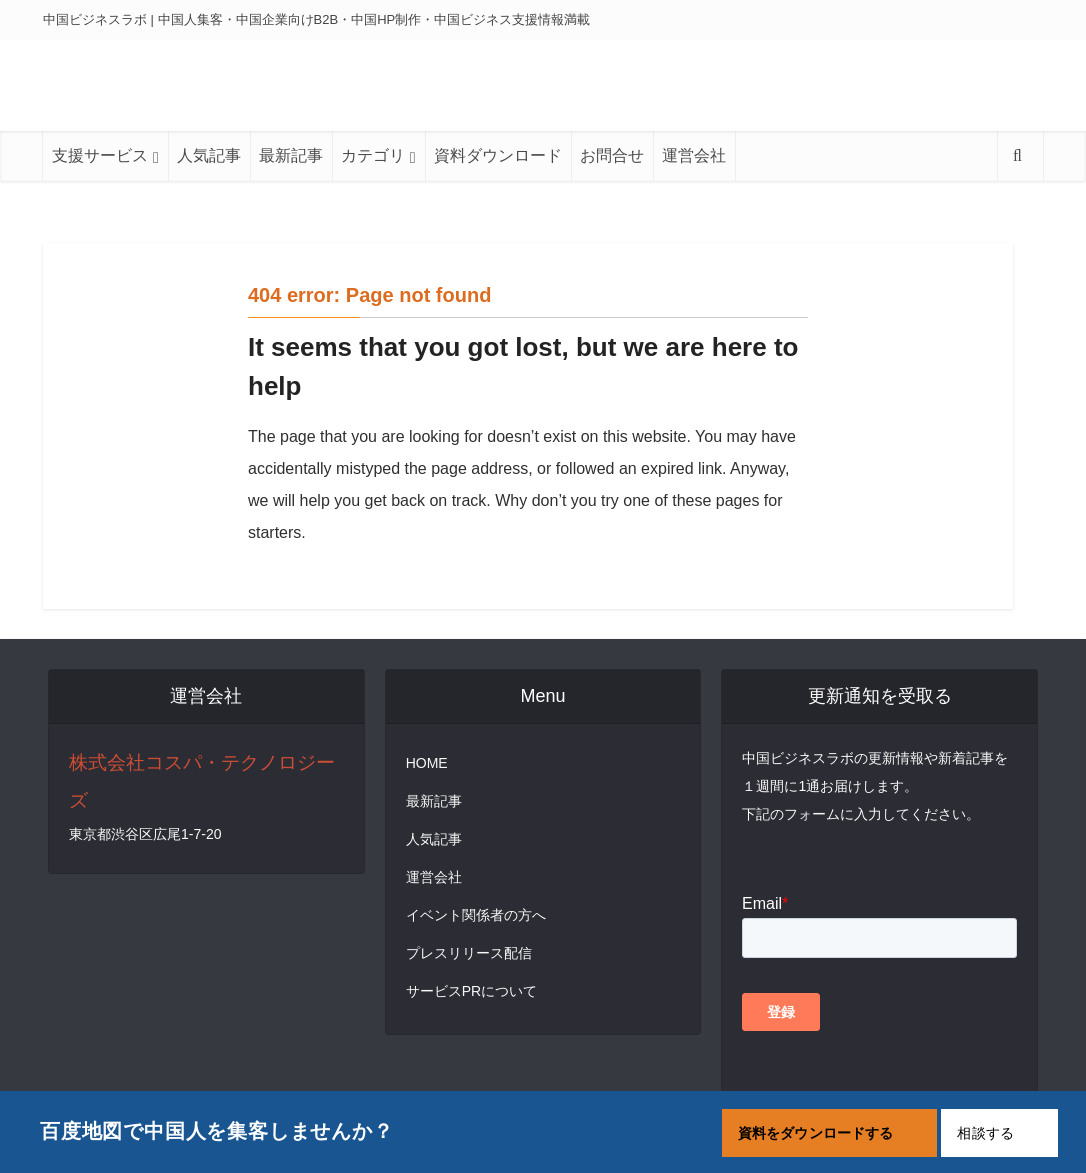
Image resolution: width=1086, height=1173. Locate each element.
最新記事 (291, 155)
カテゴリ (373, 155)
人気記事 (209, 155)
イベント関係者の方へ (476, 915)
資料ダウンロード (498, 155)
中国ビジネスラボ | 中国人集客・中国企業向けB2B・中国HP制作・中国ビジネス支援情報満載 (316, 19)
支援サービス (100, 155)
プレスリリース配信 (469, 953)
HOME (427, 763)
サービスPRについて (471, 991)
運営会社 (694, 155)
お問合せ (612, 155)
